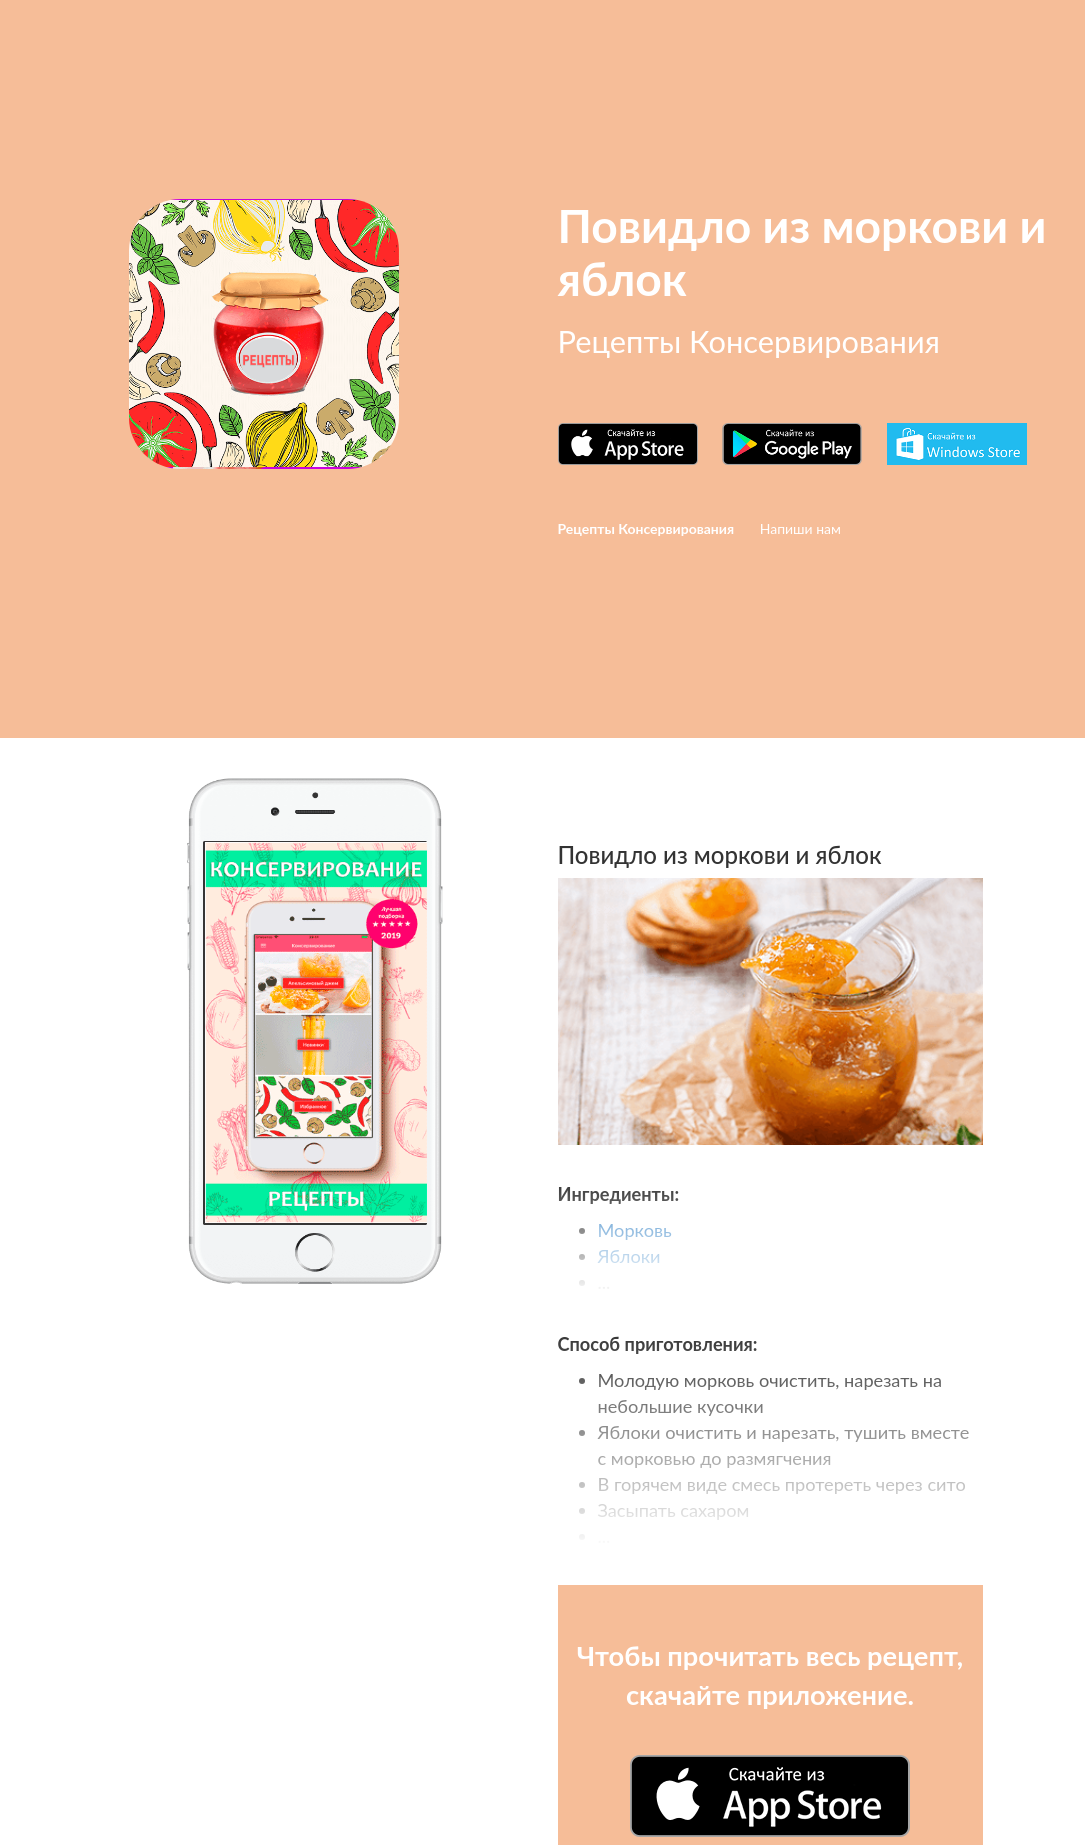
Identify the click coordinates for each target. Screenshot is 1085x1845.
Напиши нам (800, 528)
